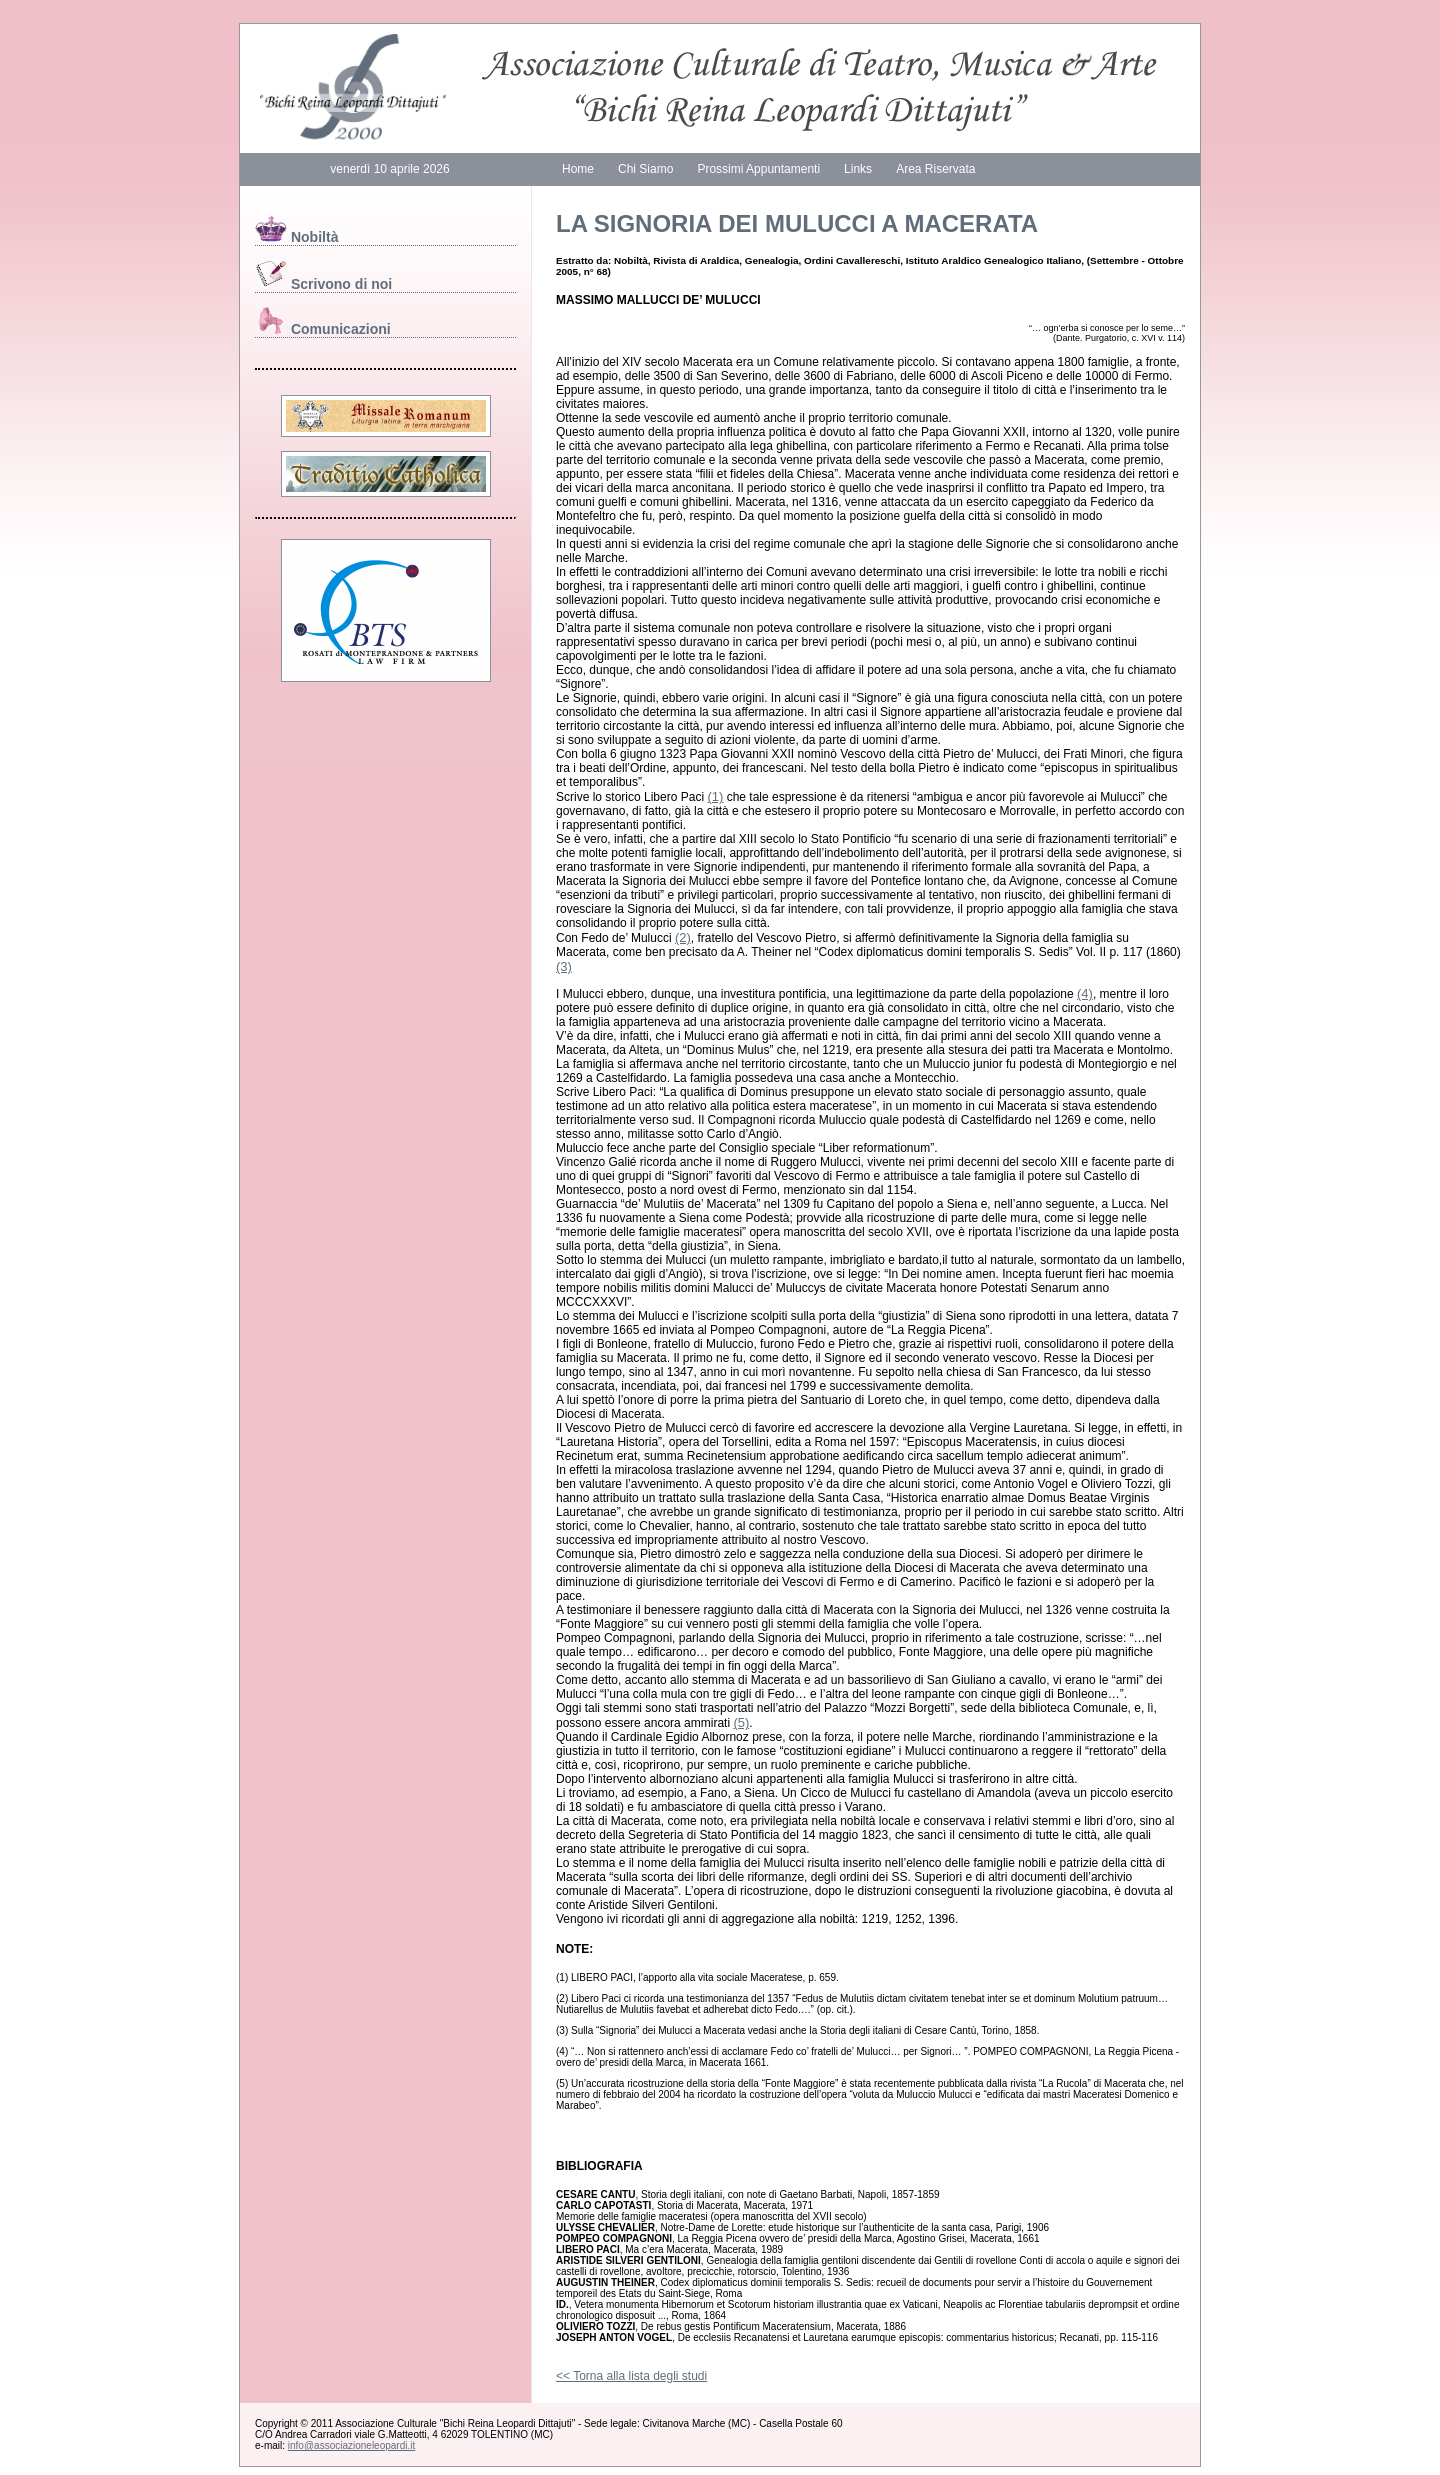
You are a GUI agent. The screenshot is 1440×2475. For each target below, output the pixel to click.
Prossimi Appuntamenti (758, 169)
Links (858, 169)
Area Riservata (935, 169)
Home (578, 169)
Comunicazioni (323, 329)
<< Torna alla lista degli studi (631, 2376)
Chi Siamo (645, 169)
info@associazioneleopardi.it (351, 2445)
